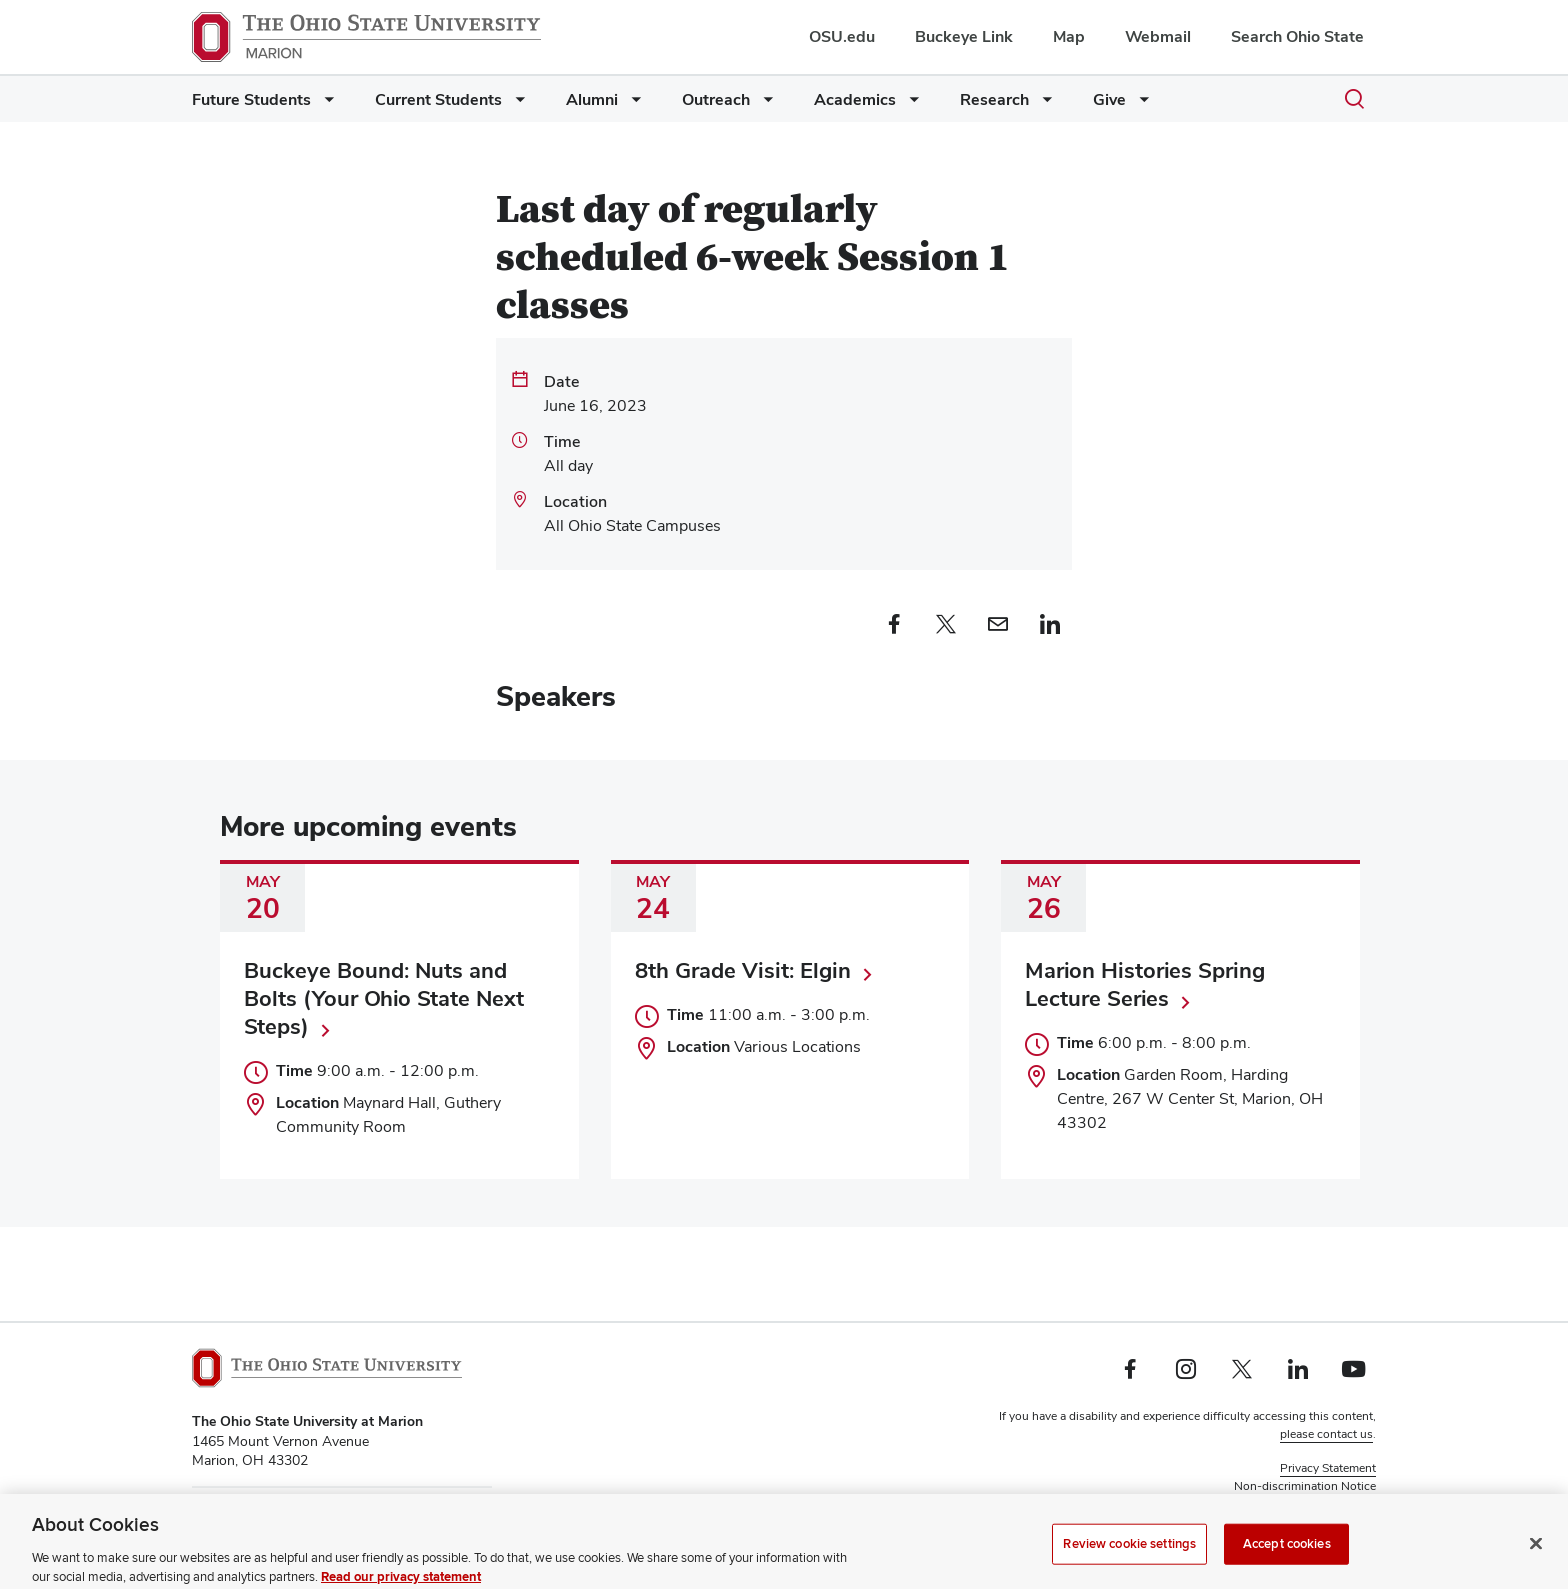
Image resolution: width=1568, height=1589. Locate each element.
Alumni (592, 99)
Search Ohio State (1297, 36)
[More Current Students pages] (516, 104)
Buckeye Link (964, 36)
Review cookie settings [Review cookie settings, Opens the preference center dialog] (1129, 1564)
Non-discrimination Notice (1305, 1486)
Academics (855, 99)
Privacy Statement (1328, 1468)
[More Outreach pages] (764, 104)
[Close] (1536, 1564)
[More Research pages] (1043, 104)
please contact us (1326, 1434)
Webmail (1158, 36)
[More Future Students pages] (325, 104)
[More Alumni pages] (632, 104)
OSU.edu (842, 36)
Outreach (716, 99)
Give (1109, 99)
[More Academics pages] (910, 104)
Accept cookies (1287, 1564)
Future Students (251, 99)
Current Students (438, 99)
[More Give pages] (1140, 104)
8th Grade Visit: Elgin (743, 970)
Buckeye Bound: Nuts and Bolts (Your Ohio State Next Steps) (384, 998)
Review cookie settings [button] (1314, 1504)
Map (1069, 36)
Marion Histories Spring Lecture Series (1145, 984)
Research (994, 99)
